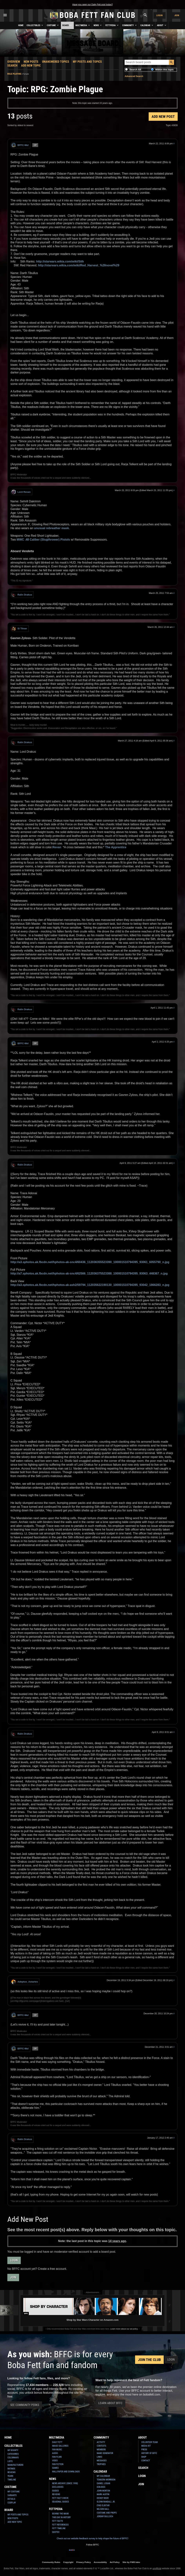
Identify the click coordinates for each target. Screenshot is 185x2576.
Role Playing (14, 73)
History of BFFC (149, 2453)
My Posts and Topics (87, 61)
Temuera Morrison (106, 2479)
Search (12, 65)
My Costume (14, 2491)
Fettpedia (112, 25)
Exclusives (57, 2487)
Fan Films (57, 2457)
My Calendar (103, 2476)
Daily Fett (57, 2442)
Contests (101, 2446)
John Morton (103, 2490)
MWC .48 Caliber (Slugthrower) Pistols (43, 539)
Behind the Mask (60, 2513)
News (98, 25)
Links (99, 2457)
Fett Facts (57, 2521)
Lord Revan (21, 492)
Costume (53, 25)
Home (20, 25)
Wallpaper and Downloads (66, 2471)
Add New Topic (31, 65)
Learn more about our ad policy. (124, 2329)
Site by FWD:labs (131, 2562)
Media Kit (146, 2446)
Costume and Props (107, 2512)
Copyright (68, 2562)
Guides (55, 2490)
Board (67, 25)
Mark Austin (103, 2494)
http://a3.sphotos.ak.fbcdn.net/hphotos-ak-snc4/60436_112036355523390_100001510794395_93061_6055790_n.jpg (89, 1262)
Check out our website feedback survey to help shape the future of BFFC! (92, 2538)
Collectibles (35, 25)
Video (55, 2460)
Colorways (13, 2457)
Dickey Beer (102, 2498)
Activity (101, 2442)
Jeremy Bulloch (105, 2516)
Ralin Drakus (21, 594)
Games (55, 2468)
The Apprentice (115, 847)
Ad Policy (114, 2562)
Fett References (60, 2524)
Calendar (147, 25)
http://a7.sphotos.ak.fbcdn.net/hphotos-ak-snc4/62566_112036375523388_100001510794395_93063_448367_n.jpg (89, 1273)
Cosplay (12, 2502)
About (162, 25)
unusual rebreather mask (51, 528)
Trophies (101, 2464)
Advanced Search (134, 76)
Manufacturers (15, 2465)
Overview (13, 61)
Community (129, 25)
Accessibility (100, 2562)
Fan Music (57, 2449)
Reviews (11, 2472)
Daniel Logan (103, 2483)
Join (176, 15)
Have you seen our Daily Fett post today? (92, 4)
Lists (10, 2461)
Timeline (12, 2479)
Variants (12, 2495)
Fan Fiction (57, 2464)
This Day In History (61, 2517)
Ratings (11, 2468)
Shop (143, 2457)
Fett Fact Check (60, 2498)
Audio (55, 2453)
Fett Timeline (59, 2528)
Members (101, 2449)
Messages (101, 2460)
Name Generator (105, 2453)
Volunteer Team (149, 2442)
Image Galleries (60, 2446)
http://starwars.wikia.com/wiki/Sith (60, 261)
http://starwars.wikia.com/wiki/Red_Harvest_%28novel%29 (78, 265)
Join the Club (149, 2359)
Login (159, 15)
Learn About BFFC (110, 2403)
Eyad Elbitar (103, 2505)
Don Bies (101, 2487)
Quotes (55, 2532)
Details (11, 2499)
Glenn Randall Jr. (106, 2501)
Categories (13, 2454)
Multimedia (82, 25)
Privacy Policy (83, 2562)
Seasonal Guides (60, 2501)
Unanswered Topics (55, 61)
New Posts (31, 61)
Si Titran (19, 628)
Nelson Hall (103, 2509)
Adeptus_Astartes (24, 1982)
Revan (56, 847)
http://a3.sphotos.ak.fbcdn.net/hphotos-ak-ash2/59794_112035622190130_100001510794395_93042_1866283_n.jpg (89, 1284)
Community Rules (51, 2562)
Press (144, 2449)
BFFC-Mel (20, 145)
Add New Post (163, 116)
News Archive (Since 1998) (65, 2483)
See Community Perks (24, 2405)
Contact (145, 2460)
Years (10, 2476)
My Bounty (13, 2450)
